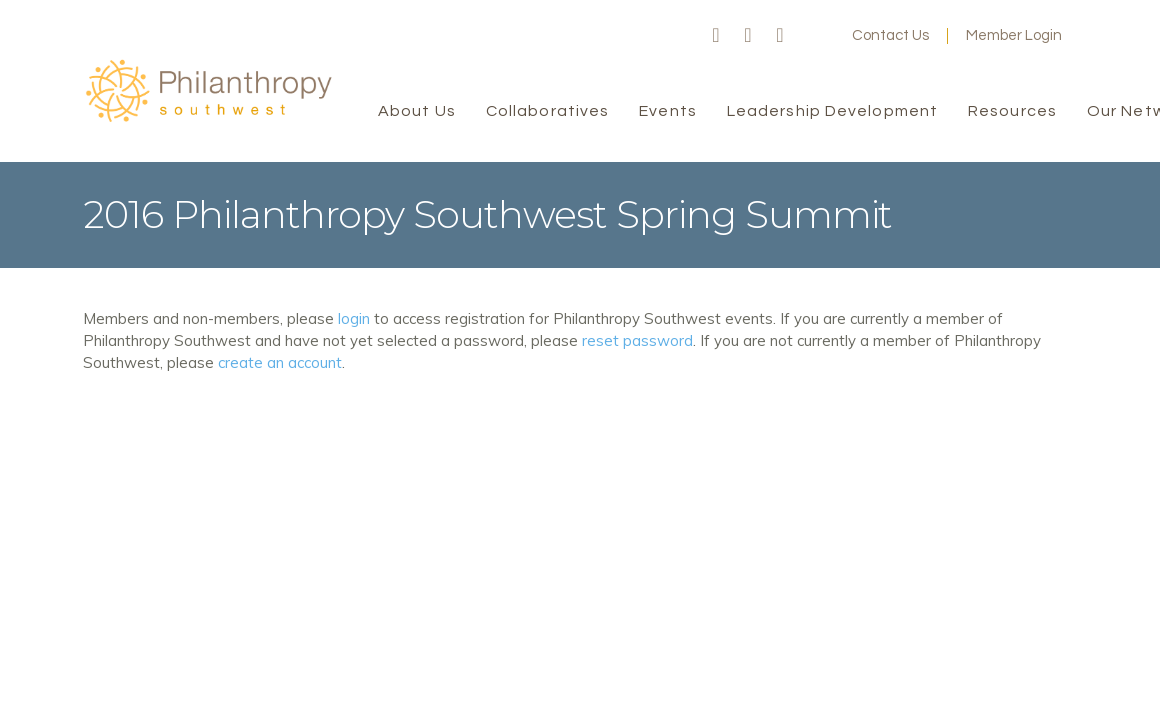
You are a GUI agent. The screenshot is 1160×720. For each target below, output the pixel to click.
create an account (280, 362)
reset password (637, 340)
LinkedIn (780, 36)
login (354, 318)
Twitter (748, 36)
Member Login (1014, 35)
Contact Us (890, 35)
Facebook (716, 36)
